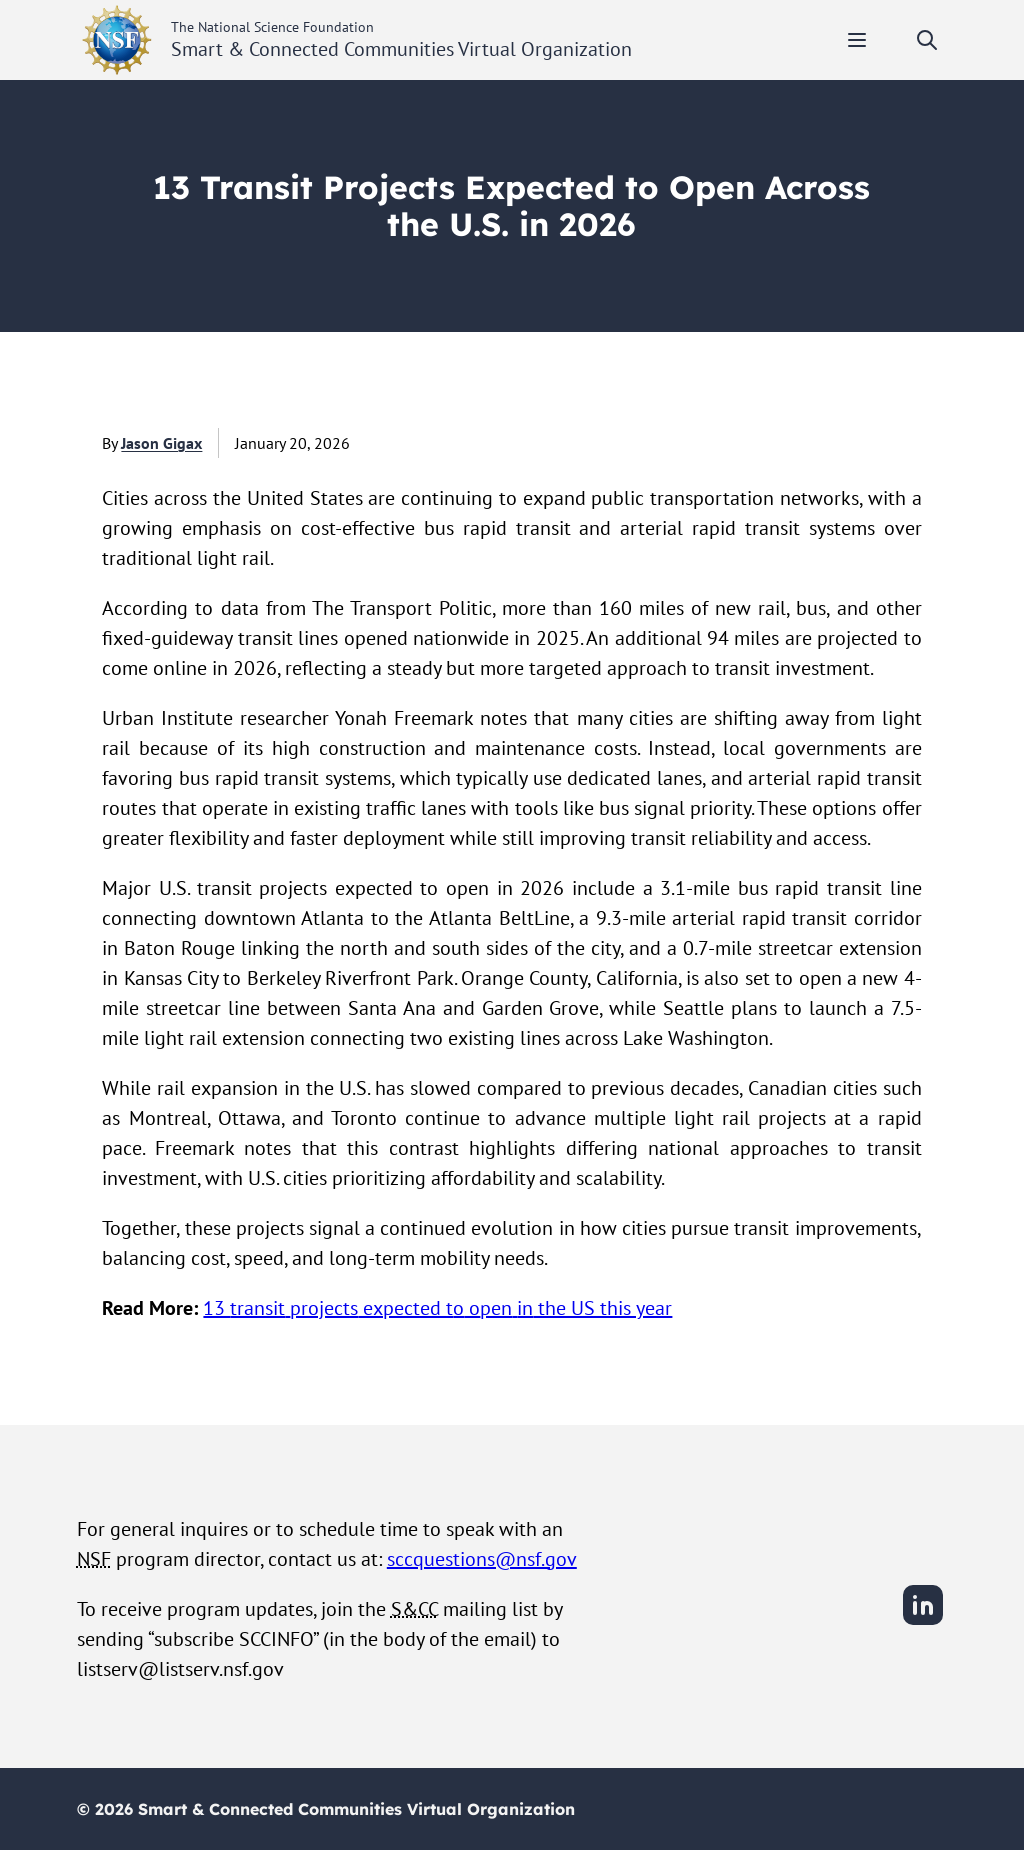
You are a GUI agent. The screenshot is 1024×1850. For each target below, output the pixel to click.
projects (324, 1308)
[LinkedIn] (923, 1622)
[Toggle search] (927, 40)
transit (257, 1308)
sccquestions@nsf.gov (482, 1559)
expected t (405, 1308)
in (525, 1308)
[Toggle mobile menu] (857, 40)
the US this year (602, 1308)
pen (496, 1308)
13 (216, 1308)
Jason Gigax (161, 443)
